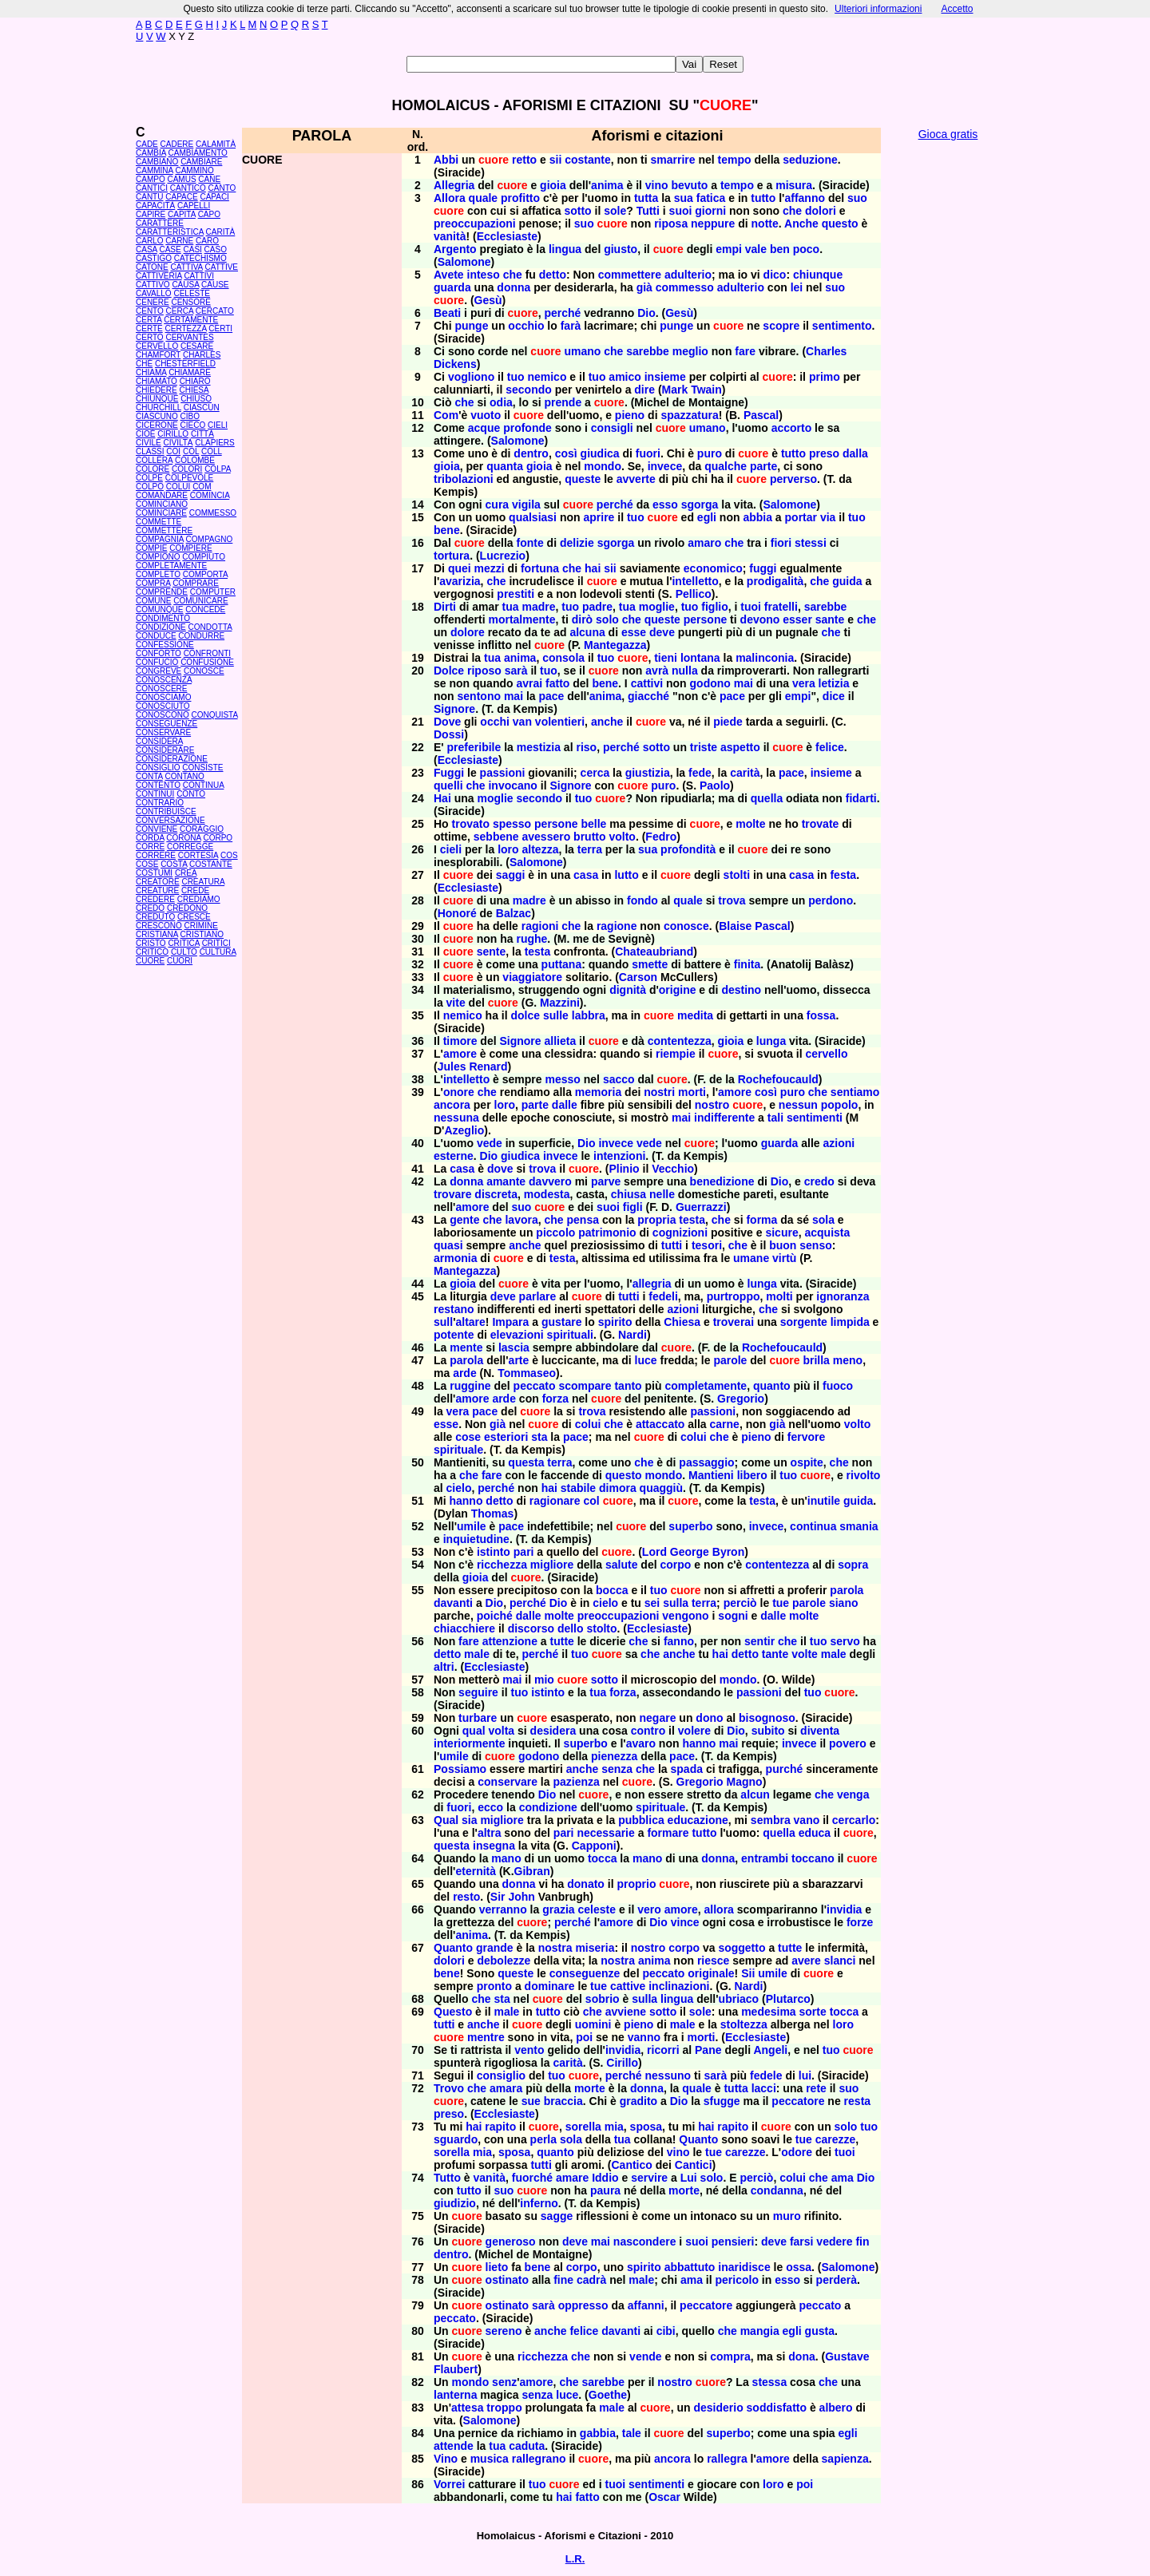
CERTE (149, 328)
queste (583, 479)
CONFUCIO (157, 662)
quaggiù (661, 1488)
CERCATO (215, 311)
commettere (629, 274)
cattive (627, 1986)
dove (500, 1168)
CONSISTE (202, 767)
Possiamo (460, 1769)
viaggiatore (532, 977)
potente (454, 1334)
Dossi (449, 734)
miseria (594, 1947)
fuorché (532, 2177)
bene (447, 530)
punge (471, 325)
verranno (503, 1909)
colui (588, 1424)
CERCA (179, 311)
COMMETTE (158, 521)
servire (649, 2177)
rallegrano (539, 2458)
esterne (454, 1156)
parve (606, 1181)
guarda (452, 287)
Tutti (648, 210)
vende (645, 2356)
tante (775, 1654)
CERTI (220, 328)
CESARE (196, 346)
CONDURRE (201, 635)
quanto (772, 1385)
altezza (540, 849)
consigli (612, 427)
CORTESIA (198, 855)
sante (830, 619)
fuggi (762, 568)
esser (797, 619)
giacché (648, 696)
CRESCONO (159, 925)
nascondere (644, 2241)
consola (563, 657)
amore (460, 1053)
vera (803, 683)
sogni (733, 1615)
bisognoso (767, 1717)
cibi (666, 2331)
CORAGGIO (202, 829)
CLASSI (150, 451)
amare (572, 2177)
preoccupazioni (475, 223)
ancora (452, 1104)
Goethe (608, 2394)
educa (815, 1832)
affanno (804, 198)
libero (752, 1475)
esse (633, 632)
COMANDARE (162, 495)
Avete (449, 274)
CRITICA (183, 943)
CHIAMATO (156, 381)
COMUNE (153, 600)
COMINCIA (209, 495)
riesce (713, 1960)
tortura (452, 555)
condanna (777, 2190)
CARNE (179, 240)
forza (555, 1398)
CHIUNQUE (157, 398)
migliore (551, 1564)
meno (847, 1360)
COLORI (187, 469)
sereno (504, 2331)
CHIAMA (151, 372)
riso (586, 747)
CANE (209, 179)
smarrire (673, 159)
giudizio (455, 2203)
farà (571, 325)
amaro (704, 542)
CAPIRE (150, 214)
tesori (707, 1245)
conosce (686, 926)
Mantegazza (615, 645)
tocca (602, 1858)
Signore (454, 708)
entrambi (764, 1858)
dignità (627, 989)
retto (524, 159)
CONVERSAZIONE (170, 820)
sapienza (845, 2458)
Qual (446, 1820)
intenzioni (619, 1156)
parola (466, 1360)
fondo (642, 900)
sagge (557, 2216)
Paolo (715, 785)
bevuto (689, 185)
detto (552, 274)
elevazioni (517, 1334)
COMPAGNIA (160, 539)
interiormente (469, 1743)
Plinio (624, 1168)
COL (191, 451)
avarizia (459, 581)
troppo (503, 2407)
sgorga (700, 504)
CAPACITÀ (155, 205)
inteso (483, 274)
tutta (646, 198)
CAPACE (181, 196)
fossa (821, 1015)
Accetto (957, 8)
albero (836, 2407)
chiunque (818, 274)
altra (490, 1832)
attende (454, 2445)
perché (562, 313)
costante (588, 159)
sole (615, 210)
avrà (656, 670)
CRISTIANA (157, 934)
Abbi (446, 159)
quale (483, 198)
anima (607, 185)
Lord (654, 1551)
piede (728, 721)
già (644, 287)
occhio (526, 325)
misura (793, 185)
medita (695, 1015)
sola (823, 1219)
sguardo (456, 2139)
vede (489, 1143)
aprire (598, 517)
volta (501, 1730)
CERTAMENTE (191, 319)
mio (544, 1679)
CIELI (218, 425)
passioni (502, 772)
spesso (512, 823)
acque (484, 427)
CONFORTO (158, 653)
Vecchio (673, 1168)
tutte (562, 1641)
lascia (513, 1347)
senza (616, 1769)
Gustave (847, 2356)
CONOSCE (204, 671)
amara (506, 2088)
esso (665, 504)
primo (824, 376)
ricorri (663, 2050)
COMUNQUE (159, 609)
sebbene (496, 836)
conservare (507, 1781)
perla (543, 2139)
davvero (550, 1181)
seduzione (810, 159)
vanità (450, 236)
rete (816, 2088)
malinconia (765, 657)
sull (443, 1322)
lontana (700, 657)
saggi (510, 875)
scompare (584, 1385)
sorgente (803, 1322)
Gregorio (740, 1398)
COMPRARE (195, 583)
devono (760, 619)
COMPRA (153, 583)
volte (804, 1654)
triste (703, 747)
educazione (698, 1820)
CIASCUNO (157, 416)
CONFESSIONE (165, 644)
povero (847, 1743)
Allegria (454, 185)
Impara (510, 1322)
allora (719, 1909)
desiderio (718, 2407)
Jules (452, 1066)
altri (444, 1666)
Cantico (632, 2165)
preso (824, 453)
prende (563, 402)
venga (853, 1794)
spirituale (458, 1449)
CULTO (184, 952)
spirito (615, 1322)
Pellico (694, 594)
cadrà (591, 2279)
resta (857, 2101)
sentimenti (815, 1117)
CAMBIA (151, 152)
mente (466, 1347)
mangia (759, 2331)
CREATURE (157, 890)
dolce (525, 1015)
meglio (690, 351)
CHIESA (193, 390)
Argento (455, 249)
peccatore (797, 2101)
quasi (448, 1245)
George (689, 1551)
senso (815, 1245)
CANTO (222, 188)
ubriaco (739, 1998)
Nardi (632, 1334)
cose (468, 1436)
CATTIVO (153, 284)
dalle (564, 1104)
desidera (553, 1730)
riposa (671, 223)
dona (801, 2356)
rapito (500, 2126)
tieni (665, 657)
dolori (820, 210)
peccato (535, 1385)
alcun (755, 1794)
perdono (830, 900)
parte (763, 466)
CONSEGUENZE (166, 723)
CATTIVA (187, 267)
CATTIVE (221, 267)
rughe (531, 938)
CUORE (150, 960)
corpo (675, 1564)
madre (538, 606)
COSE (147, 864)
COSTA (174, 864)
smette (650, 964)
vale (756, 249)
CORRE (150, 846)
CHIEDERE (156, 390)
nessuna (456, 1117)
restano (454, 1309)
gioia (553, 185)
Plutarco (788, 1998)
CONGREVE (158, 671)
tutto (763, 198)
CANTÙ (149, 196)
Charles (826, 351)
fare (745, 351)
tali (775, 1117)
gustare (561, 1322)
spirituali (570, 1334)
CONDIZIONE (161, 627)
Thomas (492, 1513)
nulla (685, 670)
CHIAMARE (190, 372)
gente (464, 1219)
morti (692, 1092)
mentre (486, 2037)
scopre (781, 325)
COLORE (152, 469)
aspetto (740, 747)
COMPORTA (205, 574)
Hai (442, 798)
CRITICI (216, 943)
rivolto (864, 1475)
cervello (827, 1053)
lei (797, 287)
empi (729, 249)
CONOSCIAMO (163, 697)
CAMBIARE (201, 161)
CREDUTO (155, 916)
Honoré (457, 913)
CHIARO (195, 381)
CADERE (177, 144)
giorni (710, 210)
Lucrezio (503, 555)
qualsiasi (533, 517)
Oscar (664, 2497)
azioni (839, 1143)
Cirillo (622, 2062)
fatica (711, 198)
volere (694, 1730)
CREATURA (202, 881)
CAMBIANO (157, 161)
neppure (713, 223)
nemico (546, 376)
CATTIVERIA (159, 275)
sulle (556, 1015)
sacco (619, 1079)
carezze (835, 2139)
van (522, 721)
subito (768, 1730)
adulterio (688, 274)
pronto (494, 1986)
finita (747, 964)
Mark (675, 389)
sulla (675, 1603)
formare (667, 1832)
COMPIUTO (203, 556)
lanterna (455, 2394)
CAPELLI (193, 205)
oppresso (583, 2305)
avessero (545, 836)
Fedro (660, 836)
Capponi (594, 1845)
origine (677, 989)
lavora (521, 1219)
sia (469, 1820)
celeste (597, 1909)
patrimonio (607, 1232)
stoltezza (743, 2024)
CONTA (149, 776)
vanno (644, 2037)
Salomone (464, 261)
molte (750, 823)
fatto (557, 683)
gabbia (598, 2433)
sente (491, 951)
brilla (816, 1360)
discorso (531, 1628)
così (566, 453)
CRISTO (151, 943)
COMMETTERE (164, 530)
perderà (836, 2279)
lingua (565, 249)
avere (806, 1960)
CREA (185, 873)
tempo (734, 159)
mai (743, 683)
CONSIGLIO (158, 767)
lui (805, 2075)
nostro (712, 1104)
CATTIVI (199, 275)
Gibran (532, 1871)
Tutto (447, 2177)
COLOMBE (195, 460)
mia (614, 2126)
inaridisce (744, 2267)
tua (510, 606)
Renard (488, 1066)
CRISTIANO (202, 934)
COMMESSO (212, 512)
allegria (652, 1283)
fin (862, 2241)
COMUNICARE (200, 600)
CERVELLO (157, 346)
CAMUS (181, 179)
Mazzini (560, 1002)
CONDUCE (156, 635)
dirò (582, 619)
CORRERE (156, 855)
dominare (550, 1986)
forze (860, 1922)
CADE (147, 144)
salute (621, 1564)
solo (607, 619)
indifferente (724, 1117)
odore (796, 2152)
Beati (447, 313)
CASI (192, 249)
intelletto (695, 581)
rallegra (727, 2458)
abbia (757, 517)
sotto (577, 210)
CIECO (193, 425)
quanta (504, 466)
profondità (688, 849)
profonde (527, 427)
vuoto (485, 415)
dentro (531, 453)
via (827, 517)
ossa (798, 2267)
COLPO (150, 486)
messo (563, 1079)
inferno (538, 2203)
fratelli (781, 606)
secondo (529, 389)
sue (531, 2101)
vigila (526, 504)
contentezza (680, 1041)
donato (586, 1884)
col (592, 1500)
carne (725, 1424)
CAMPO (150, 179)
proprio (636, 1884)
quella (767, 798)
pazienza (576, 1781)
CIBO (190, 416)
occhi (495, 721)
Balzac (513, 913)
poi (584, 2037)
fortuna (540, 568)
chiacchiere (464, 1628)
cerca (595, 772)
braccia (563, 2101)
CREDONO (187, 908)
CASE (169, 249)
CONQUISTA (214, 714)
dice (834, 696)
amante (505, 1181)
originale (711, 1973)
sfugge (722, 2101)
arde (465, 1373)
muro (787, 2216)
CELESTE (191, 293)
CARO (207, 240)
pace (551, 696)
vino (656, 185)
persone (705, 619)
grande (495, 1947)
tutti (671, 1245)
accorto (791, 427)
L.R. (575, 2559)
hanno (465, 1500)
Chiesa (682, 1322)
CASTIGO (154, 258)
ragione (617, 926)
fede (700, 772)
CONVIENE (156, 829)
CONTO (190, 793)
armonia (455, 1258)
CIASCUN (202, 407)
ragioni (540, 926)
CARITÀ (221, 232)
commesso (685, 287)
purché (784, 1769)
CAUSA (185, 284)
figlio (714, 606)
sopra (853, 1564)
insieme (665, 376)
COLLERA (154, 460)
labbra (588, 1015)
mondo (602, 466)
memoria (598, 1092)
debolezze (503, 1960)
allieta (561, 1041)
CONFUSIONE (207, 662)
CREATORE (158, 881)
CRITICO (152, 952)
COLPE (149, 477)
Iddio (605, 2177)
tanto (627, 1385)
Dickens (455, 364)
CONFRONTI (207, 653)
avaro (641, 1743)
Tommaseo (527, 1373)
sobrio (602, 1998)
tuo (516, 376)
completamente (705, 1385)
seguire (478, 1692)
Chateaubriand (654, 951)
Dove (447, 721)
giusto (620, 249)
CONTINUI (155, 793)
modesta (547, 1194)
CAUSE (214, 284)
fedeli (663, 1296)
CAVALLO (154, 293)
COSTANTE (210, 864)
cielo (459, 1488)
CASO (215, 249)
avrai (529, 683)
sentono (479, 696)
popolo (840, 1104)
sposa (646, 2126)
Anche (801, 223)
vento (529, 2050)
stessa (769, 2382)
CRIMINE (201, 925)
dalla (855, 453)
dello (570, 1628)
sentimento (842, 325)
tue (780, 1603)
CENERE (152, 302)
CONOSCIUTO (163, 706)
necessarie (605, 1832)
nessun (798, 1104)
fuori (648, 453)
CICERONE (157, 425)
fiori (781, 542)
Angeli (770, 2050)
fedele (766, 2075)
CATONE (152, 267)
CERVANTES (189, 337)
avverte (636, 479)
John (521, 1896)
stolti (737, 875)
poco (806, 249)
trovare (452, 1194)
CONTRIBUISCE (166, 811)
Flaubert (456, 2369)
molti (779, 1296)
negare (658, 1717)
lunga (771, 1041)
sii (555, 159)
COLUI (178, 486)
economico (713, 568)
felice (829, 747)
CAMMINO (194, 170)
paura (605, 2190)
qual (474, 1730)
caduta (527, 2445)
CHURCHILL (158, 407)
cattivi (647, 683)
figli (633, 1207)
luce (646, 1360)
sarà (516, 670)
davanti (453, 1603)
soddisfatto (777, 2407)
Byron (728, 1551)
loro (508, 849)
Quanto (453, 1947)
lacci (763, 2088)
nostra (555, 1947)
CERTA (148, 319)
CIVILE (148, 442)
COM (201, 486)
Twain (706, 389)
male (477, 1654)
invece (665, 466)
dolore (467, 632)
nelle (662, 1194)
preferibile (474, 747)
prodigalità (775, 581)
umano (582, 351)
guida (847, 581)
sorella (583, 2126)
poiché (495, 1615)
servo (844, 1641)
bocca (612, 1590)
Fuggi (449, 772)
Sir (498, 1896)
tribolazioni (464, 479)
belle (593, 823)
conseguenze (585, 1973)
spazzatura (689, 415)
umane (751, 1258)
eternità (475, 1871)
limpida (850, 1322)
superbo (690, 1526)
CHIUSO (196, 398)
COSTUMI (154, 873)
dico (775, 274)
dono (709, 1717)
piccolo (555, 1232)
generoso (511, 2241)
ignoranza (842, 1296)
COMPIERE (190, 548)
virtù (784, 1258)
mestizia (539, 747)
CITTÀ (202, 433)
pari (524, 1551)
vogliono (471, 376)
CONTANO (184, 776)
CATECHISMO (200, 258)
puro (709, 453)
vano (807, 1820)
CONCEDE (205, 609)
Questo (453, 2011)
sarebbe (647, 351)
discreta (496, 1194)
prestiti (515, 594)
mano (506, 1858)
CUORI (179, 960)
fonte (530, 542)
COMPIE (151, 548)
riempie (676, 1053)
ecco (490, 1807)
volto (622, 836)
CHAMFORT (158, 354)
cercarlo (853, 1820)
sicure (781, 1232)
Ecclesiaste (507, 236)
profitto (520, 198)
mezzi (489, 568)
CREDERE (155, 899)
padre (597, 606)
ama (842, 2177)
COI (173, 451)
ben (780, 249)
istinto (493, 1551)
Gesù (488, 300)
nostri (659, 1092)
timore (460, 1041)
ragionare (555, 1500)
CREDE (195, 890)
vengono (685, 1615)
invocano (512, 785)
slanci (840, 1960)
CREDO (150, 908)
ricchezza (502, 1564)
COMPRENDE (162, 592)
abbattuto (690, 2267)
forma (761, 1219)
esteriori (506, 1436)
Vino (446, 2458)
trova (731, 900)
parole (730, 1360)
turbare (477, 1717)
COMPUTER (213, 592)
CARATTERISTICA (170, 232)
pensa (583, 1219)
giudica (600, 453)
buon (782, 1245)
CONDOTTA (210, 627)
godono (710, 683)
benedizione (722, 1181)
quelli (448, 785)
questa (526, 1462)
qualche (725, 466)
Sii (748, 1973)
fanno (679, 1641)
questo (840, 223)
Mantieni (711, 1475)
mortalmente (521, 619)
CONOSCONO (162, 714)
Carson (638, 977)
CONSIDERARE (165, 750)
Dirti (445, 606)
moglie (657, 606)
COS (229, 855)
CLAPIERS (214, 442)
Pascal (761, 415)
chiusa (628, 1194)
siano (844, 1603)
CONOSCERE (161, 688)
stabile (578, 1488)
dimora (617, 1488)
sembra (771, 1820)
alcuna (587, 632)
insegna (494, 1845)
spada (687, 1769)
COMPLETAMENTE (171, 565)
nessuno (668, 2075)
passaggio (706, 1462)
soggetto (741, 1947)
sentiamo (855, 1092)
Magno (745, 1781)
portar (801, 517)
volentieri (560, 721)
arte (519, 1360)
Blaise (735, 926)
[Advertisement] (948, 391)
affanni (646, 2305)
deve (662, 632)
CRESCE (194, 916)
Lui (688, 2177)
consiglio (501, 2075)
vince (685, 1922)
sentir (759, 1641)
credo (819, 1181)
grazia (558, 1909)
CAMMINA (154, 170)
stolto (601, 1628)
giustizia (647, 772)
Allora (450, 198)
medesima (768, 2011)
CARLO (149, 240)
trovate (820, 823)
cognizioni (680, 1232)
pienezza (614, 1756)
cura (498, 504)
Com (446, 415)
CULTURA (218, 952)
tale (631, 2433)
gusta (820, 2331)
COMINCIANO (162, 504)
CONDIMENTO (163, 618)
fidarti (861, 798)
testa (538, 951)
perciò (740, 1603)
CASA (146, 249)
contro (648, 1730)
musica (489, 2458)
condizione (548, 1807)
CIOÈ (145, 433)
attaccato (660, 1424)
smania (858, 1526)
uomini (593, 2024)
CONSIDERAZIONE (172, 758)
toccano (813, 1858)
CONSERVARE (163, 732)
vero (649, 1909)
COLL (211, 451)
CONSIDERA (159, 741)
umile (471, 1526)
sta (539, 1436)
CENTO (150, 311)
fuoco (838, 1385)
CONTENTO (158, 785)
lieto (497, 2267)
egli (706, 517)
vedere (834, 2241)
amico (624, 376)
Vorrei (449, 2484)
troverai (733, 1322)
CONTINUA (203, 785)
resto (466, 1896)
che (792, 210)
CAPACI (214, 196)
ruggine (470, 1385)
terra (589, 849)
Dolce (449, 670)
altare (470, 1322)
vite (456, 1002)
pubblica (641, 1820)
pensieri (733, 2241)
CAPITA (182, 214)
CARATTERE (160, 223)
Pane (708, 2050)
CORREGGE (190, 846)
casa (585, 875)
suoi (680, 210)
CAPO (209, 214)
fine (563, 2279)
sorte (813, 2011)
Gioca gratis (948, 134)
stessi (811, 542)
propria (656, 1219)
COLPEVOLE (189, 477)
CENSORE (190, 302)
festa (843, 875)
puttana (561, 964)
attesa (467, 2407)
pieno (629, 415)
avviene (625, 2011)
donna (513, 287)
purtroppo (733, 1296)
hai (593, 568)
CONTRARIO (160, 802)
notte (765, 223)
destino (741, 989)
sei (652, 1603)
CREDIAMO (198, 899)
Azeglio (464, 1130)
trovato (471, 823)
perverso (793, 479)
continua (813, 1526)
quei (459, 568)
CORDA (150, 837)
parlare (538, 1296)
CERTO (150, 337)
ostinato (507, 2279)
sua (683, 198)
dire (644, 389)
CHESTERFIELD (185, 363)
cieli (451, 849)
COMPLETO (158, 574)
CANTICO (188, 188)
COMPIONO (158, 556)
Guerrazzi (701, 1207)
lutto (626, 875)
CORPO (217, 837)
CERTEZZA (186, 328)
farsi (802, 2241)
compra (730, 2356)
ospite (807, 1462)
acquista (827, 1232)
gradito (638, 2101)
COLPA (217, 469)
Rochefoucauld (778, 1079)
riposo (484, 670)
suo (857, 198)
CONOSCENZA (164, 679)
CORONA (183, 837)
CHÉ (144, 363)
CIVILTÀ (177, 442)
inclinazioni (678, 1986)
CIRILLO (172, 433)
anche (607, 721)
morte (589, 2088)
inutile (823, 1500)
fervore (806, 1436)
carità (744, 772)
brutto (589, 836)
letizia (834, 683)
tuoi (750, 606)
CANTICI (152, 188)
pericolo (737, 2279)
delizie (577, 542)
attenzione (509, 1641)
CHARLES (201, 354)
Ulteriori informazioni (878, 8)
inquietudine (476, 1539)
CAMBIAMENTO (198, 152)
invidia (844, 1909)
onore (458, 1092)
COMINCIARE (161, 512)
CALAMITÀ (216, 144)
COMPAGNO (209, 539)
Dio (646, 313)
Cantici (693, 2165)
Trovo (449, 2088)
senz (504, 2382)
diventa (819, 1730)
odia (501, 402)
